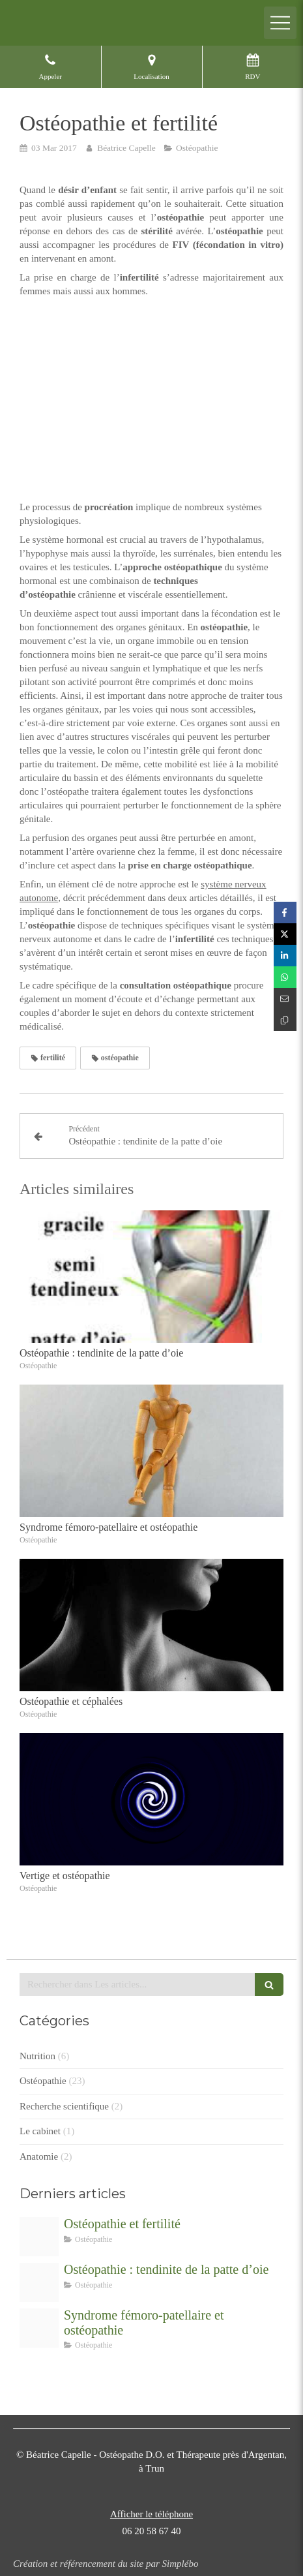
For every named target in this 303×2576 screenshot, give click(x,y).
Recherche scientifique (64, 2106)
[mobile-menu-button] (280, 23)
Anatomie (39, 2156)
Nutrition (37, 2056)
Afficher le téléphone (151, 2514)
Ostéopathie (43, 2081)
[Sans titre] (39, 2282)
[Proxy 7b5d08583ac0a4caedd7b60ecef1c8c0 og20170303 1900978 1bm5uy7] (39, 2236)
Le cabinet (40, 2131)
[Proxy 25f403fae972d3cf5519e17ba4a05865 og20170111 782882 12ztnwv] (39, 2328)
